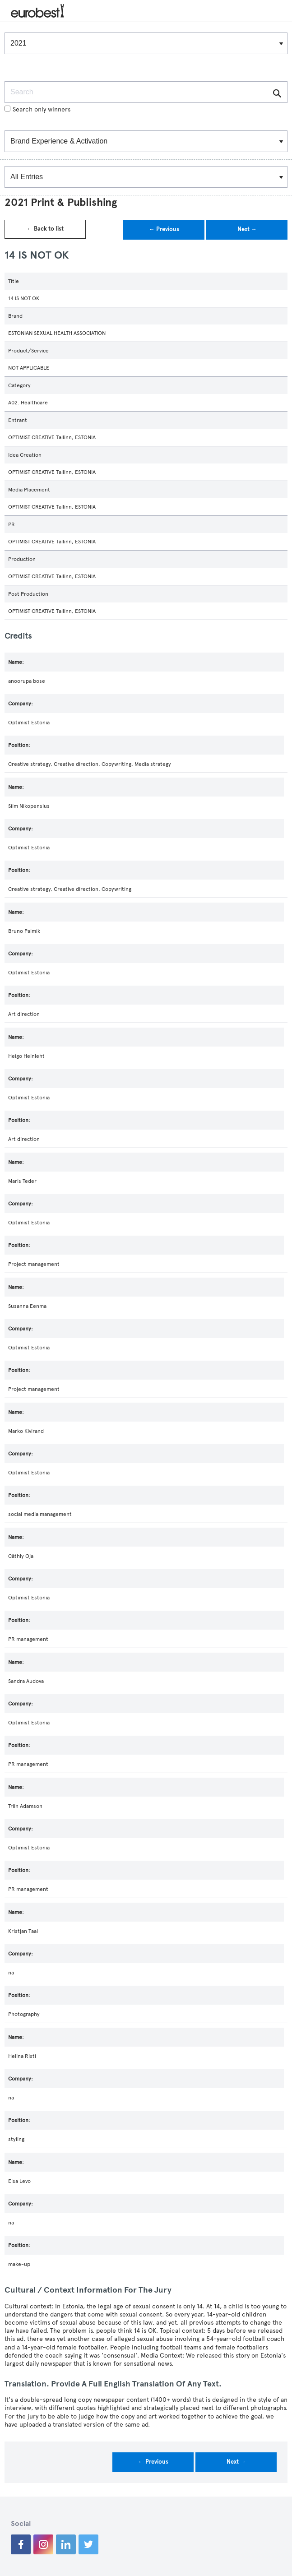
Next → (247, 229)
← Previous (164, 229)
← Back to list (45, 228)
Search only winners (37, 109)
